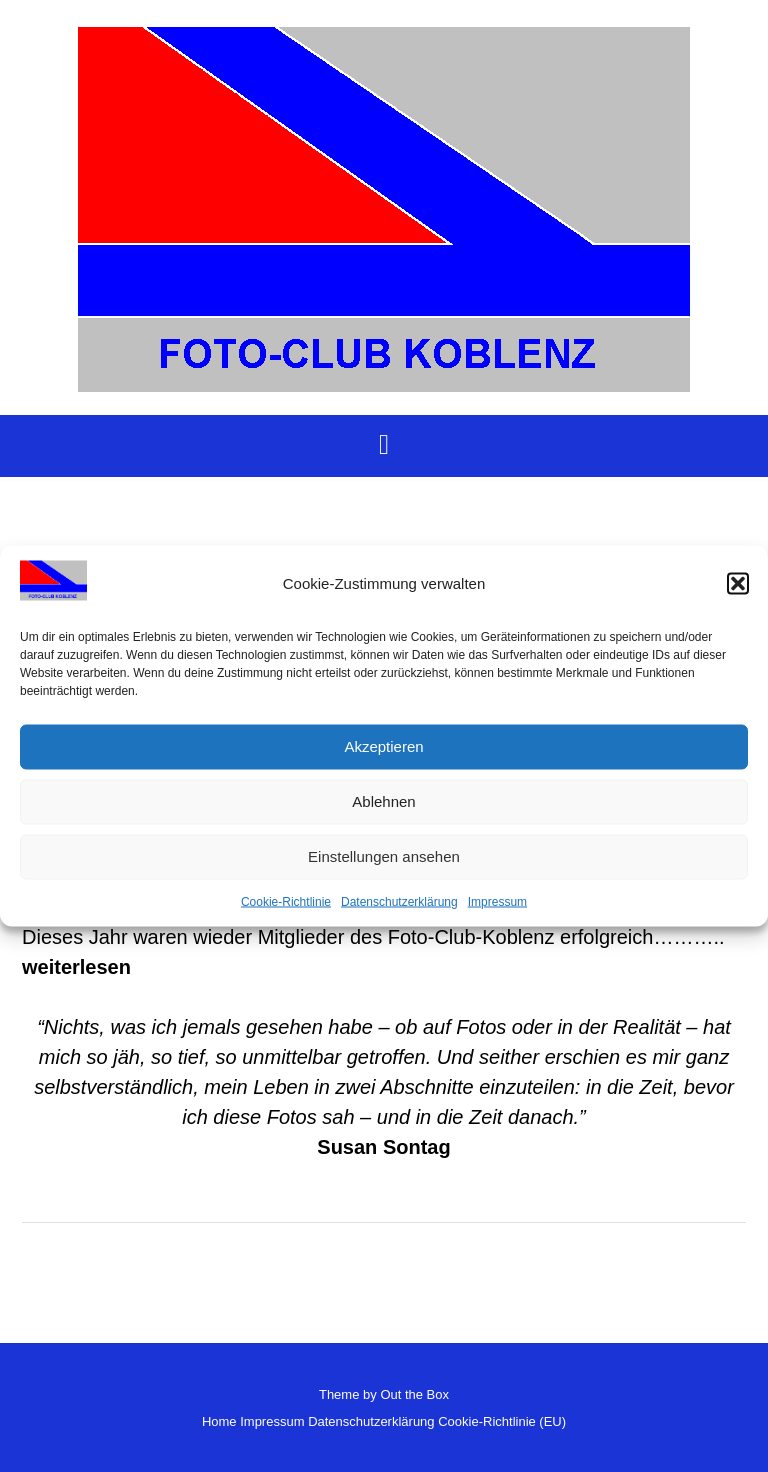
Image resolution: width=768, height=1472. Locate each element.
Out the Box (414, 1394)
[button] (738, 584)
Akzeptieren (383, 746)
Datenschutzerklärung (399, 901)
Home (219, 1421)
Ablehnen (383, 801)
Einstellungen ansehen (384, 856)
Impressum (497, 901)
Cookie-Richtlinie (286, 901)
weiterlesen (76, 967)
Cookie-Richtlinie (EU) (502, 1421)
